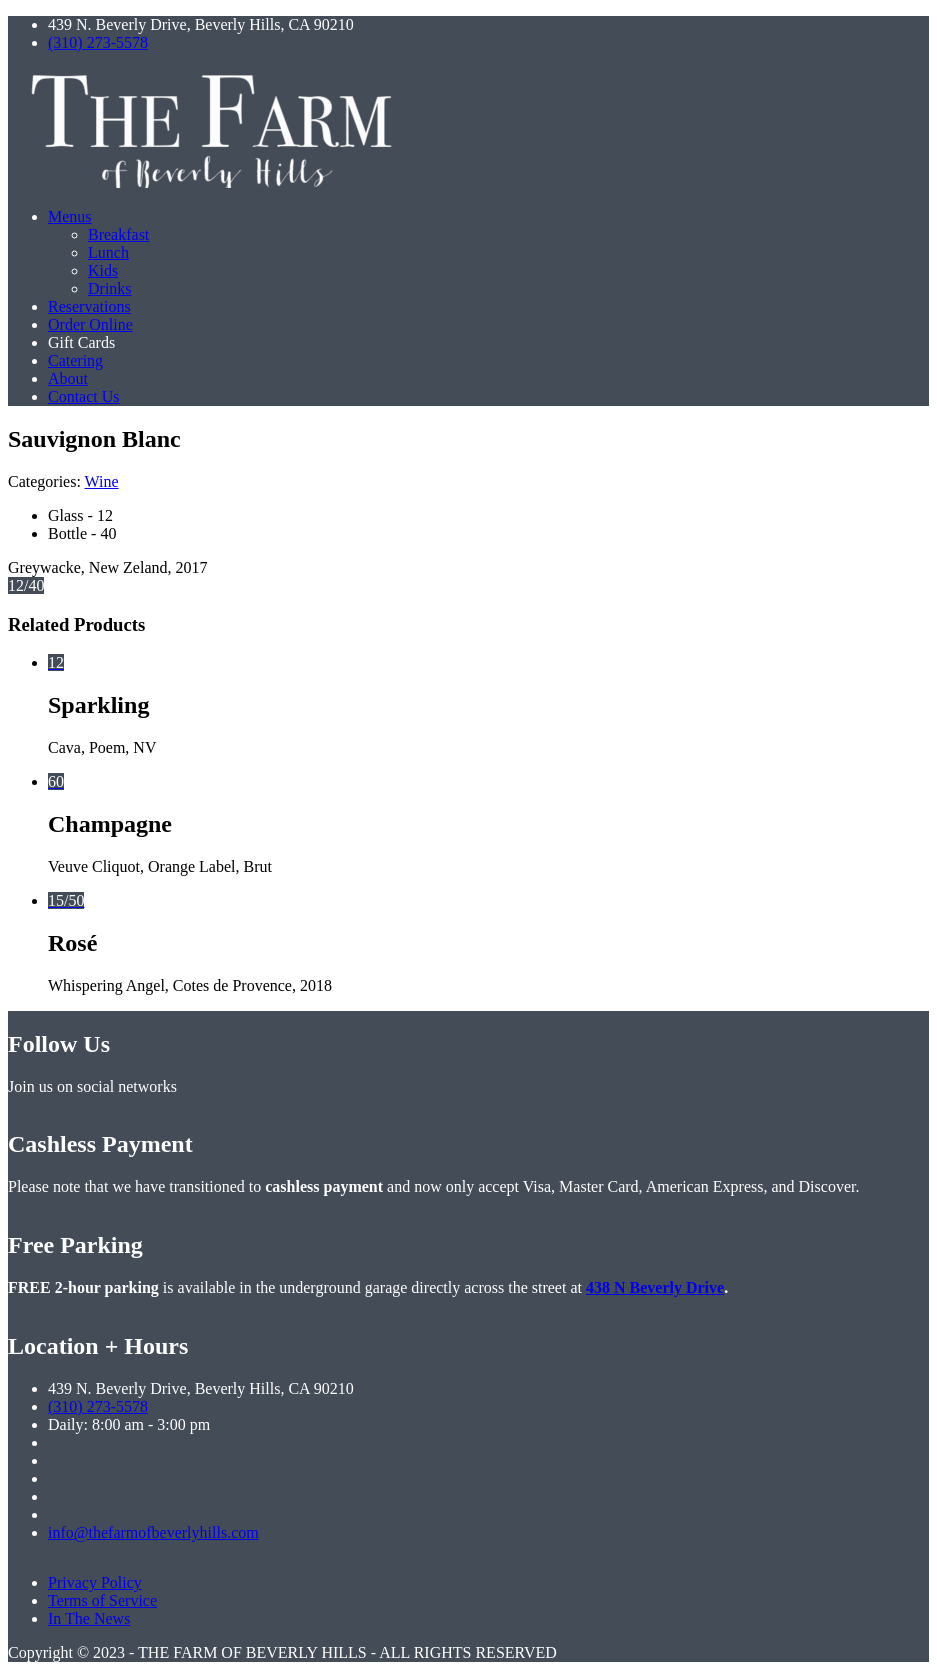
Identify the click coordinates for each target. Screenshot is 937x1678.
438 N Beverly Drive (655, 1287)
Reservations (89, 306)
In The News (89, 1618)
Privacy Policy (95, 1582)
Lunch (108, 252)
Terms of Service (102, 1600)
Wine (102, 481)
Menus (70, 216)
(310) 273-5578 (98, 42)
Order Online (90, 324)
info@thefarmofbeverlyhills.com (153, 1532)
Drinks (110, 288)
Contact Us (84, 396)
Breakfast (118, 234)
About (68, 378)
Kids (103, 270)
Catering (75, 360)
